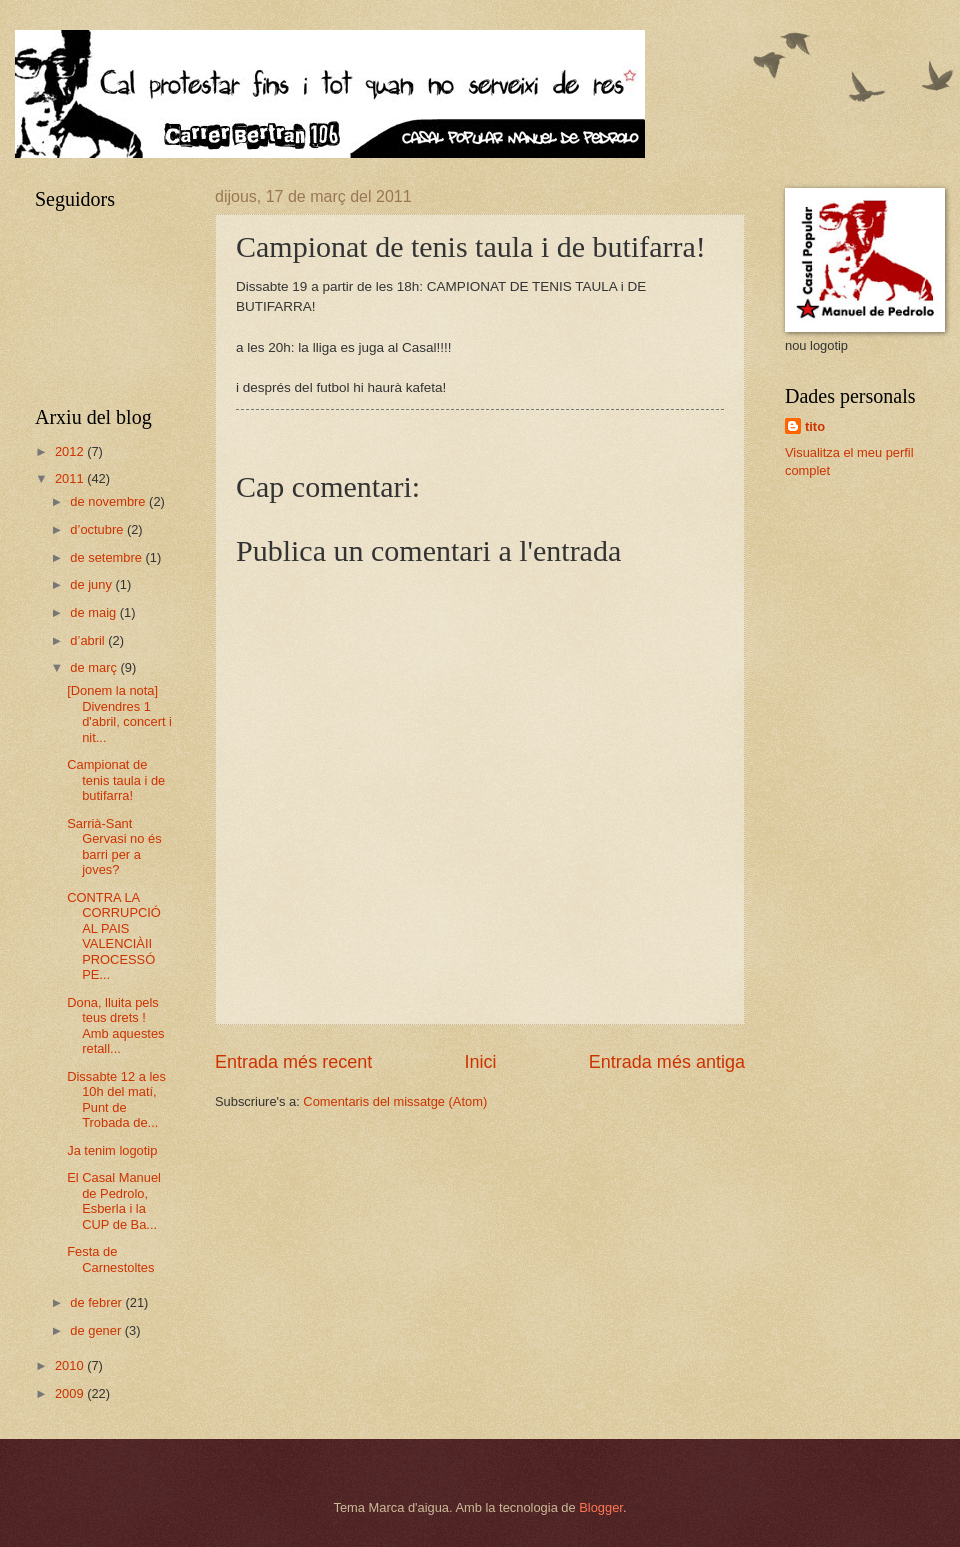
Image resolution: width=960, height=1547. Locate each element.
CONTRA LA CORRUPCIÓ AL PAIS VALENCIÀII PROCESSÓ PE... (114, 936)
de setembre (107, 557)
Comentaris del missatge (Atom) (395, 1101)
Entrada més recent (293, 1062)
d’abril (89, 640)
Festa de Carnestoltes (110, 1259)
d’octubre (98, 529)
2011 (71, 478)
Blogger (601, 1507)
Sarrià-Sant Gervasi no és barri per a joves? (114, 846)
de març (95, 667)
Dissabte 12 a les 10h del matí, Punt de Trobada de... (116, 1099)
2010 (71, 1365)
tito (815, 426)
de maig (94, 612)
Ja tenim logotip (112, 1150)
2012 (71, 451)
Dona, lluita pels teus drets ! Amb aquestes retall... (115, 1025)
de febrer (97, 1302)
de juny (92, 584)
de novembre (109, 501)
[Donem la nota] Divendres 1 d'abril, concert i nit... (119, 713)
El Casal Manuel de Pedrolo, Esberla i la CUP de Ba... (114, 1200)
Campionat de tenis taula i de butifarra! (116, 780)
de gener (97, 1330)
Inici (480, 1062)
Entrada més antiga (667, 1062)
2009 (71, 1393)
